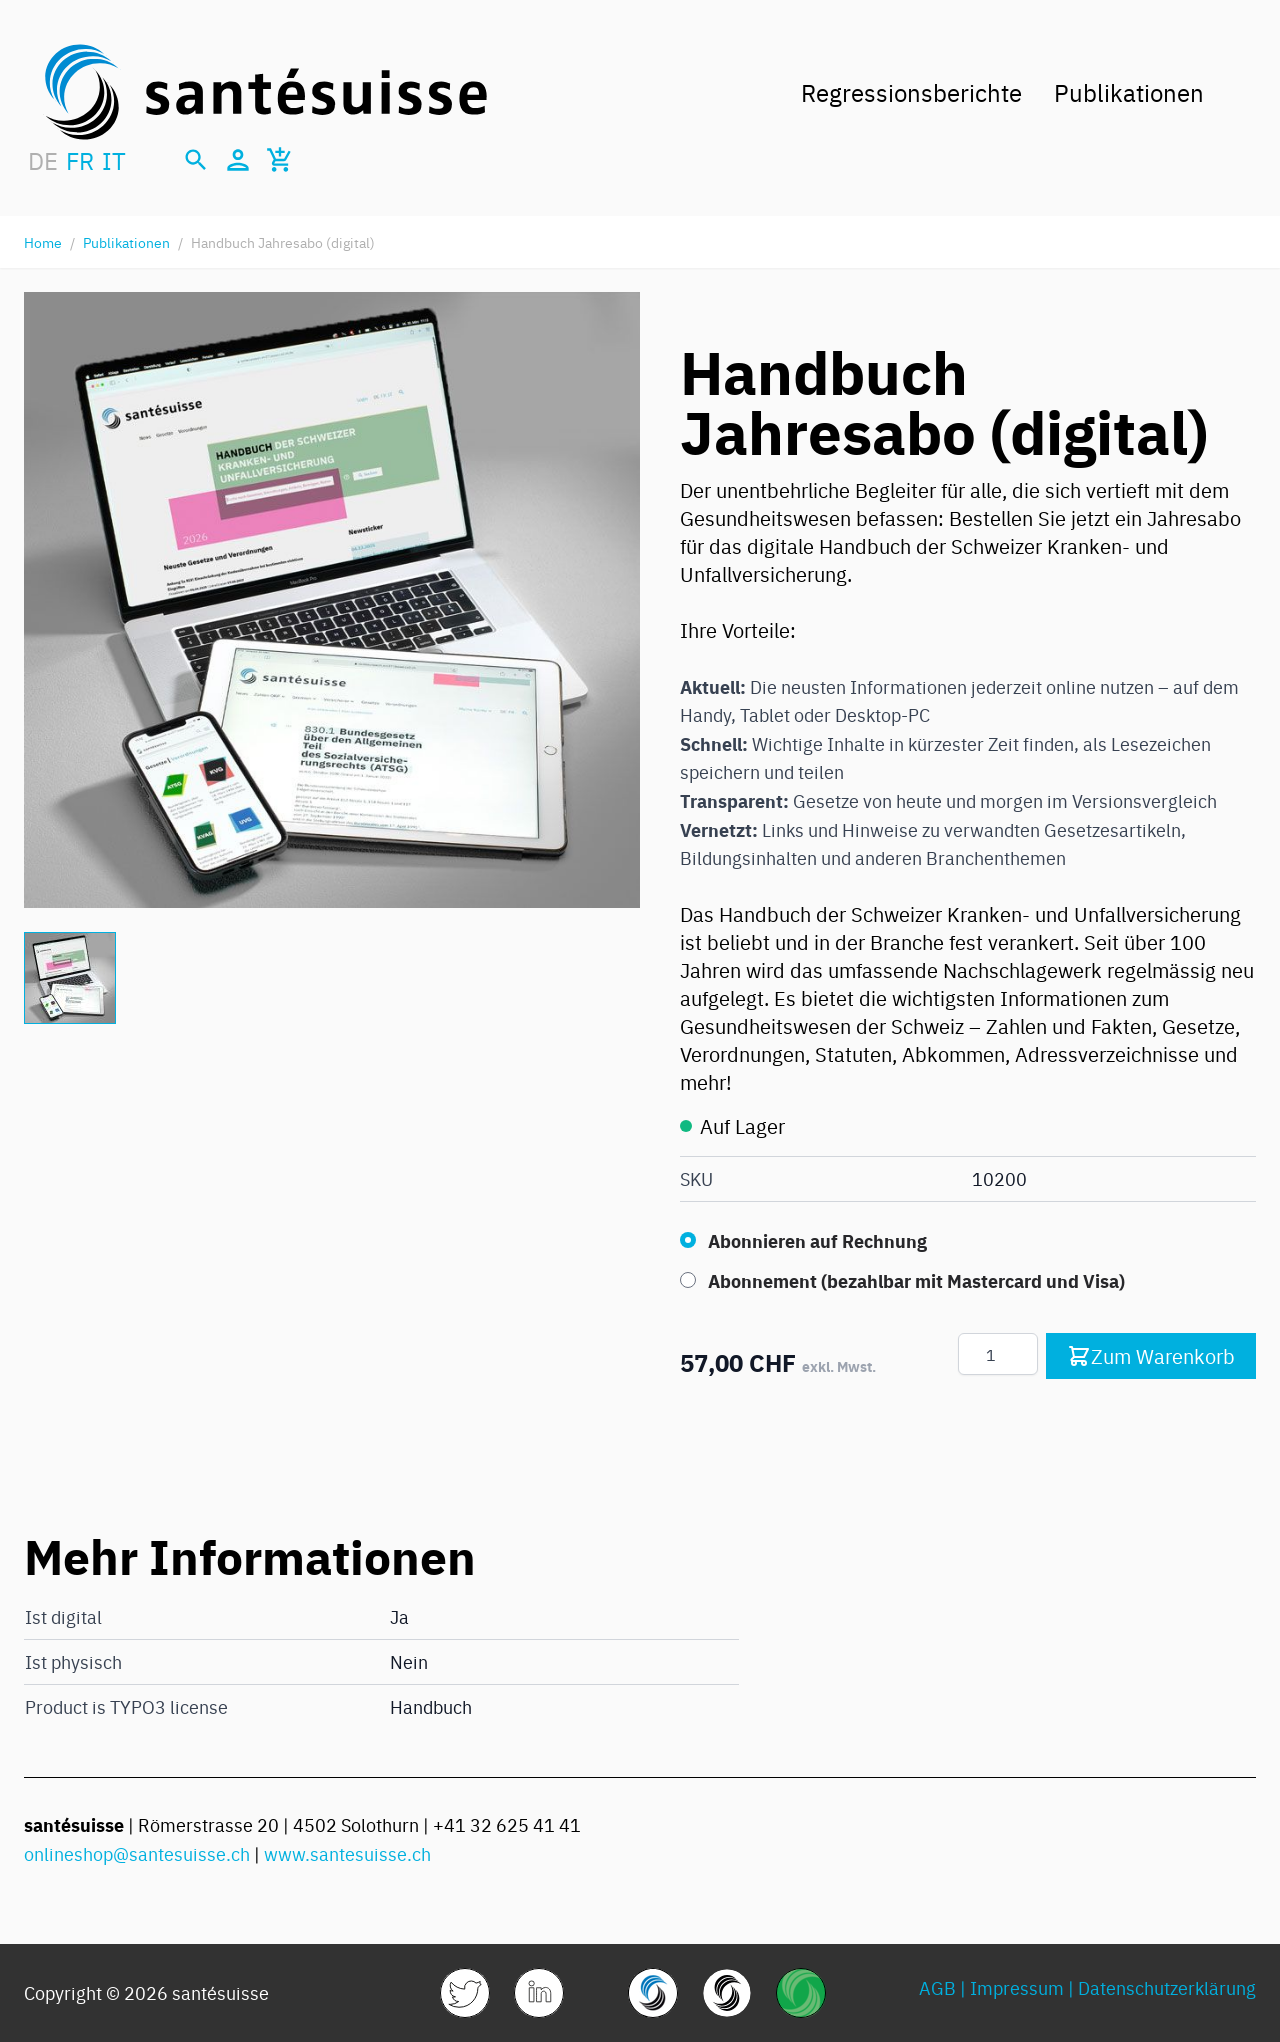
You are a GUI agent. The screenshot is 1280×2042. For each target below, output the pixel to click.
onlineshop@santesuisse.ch (137, 1853)
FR (80, 160)
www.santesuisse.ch (347, 1853)
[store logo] (266, 92)
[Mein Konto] (238, 160)
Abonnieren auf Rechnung (817, 1240)
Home (43, 242)
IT (114, 160)
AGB (937, 1987)
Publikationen (1129, 91)
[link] (465, 1993)
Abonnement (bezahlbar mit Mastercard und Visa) (916, 1280)
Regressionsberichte (911, 91)
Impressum (1017, 1987)
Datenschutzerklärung (1167, 1987)
